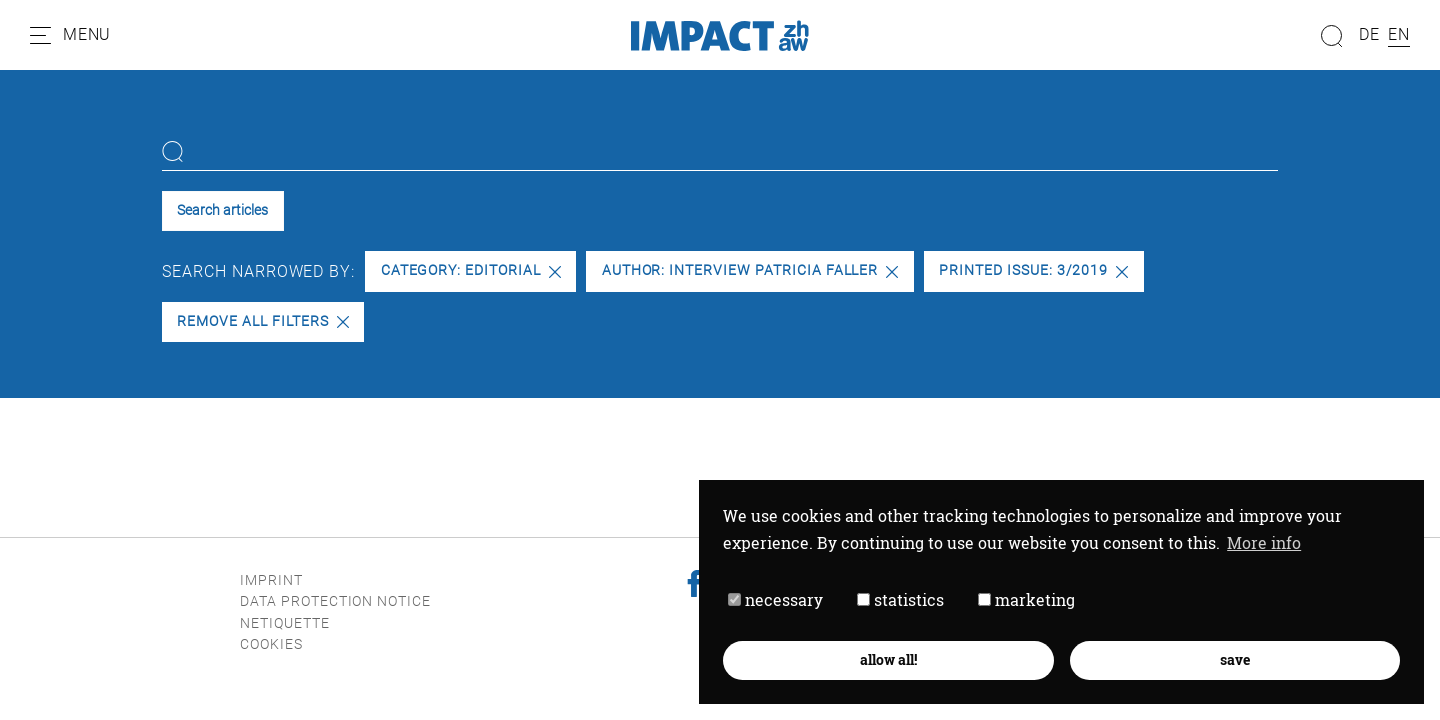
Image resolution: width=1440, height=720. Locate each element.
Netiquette (285, 623)
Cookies (271, 644)
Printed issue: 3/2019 (1033, 270)
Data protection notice (335, 601)
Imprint (271, 580)
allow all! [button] (888, 659)
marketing (1026, 599)
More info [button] (1264, 542)
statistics (900, 599)
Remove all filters (262, 321)
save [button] (1235, 659)
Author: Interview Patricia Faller (750, 270)
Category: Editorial (471, 270)
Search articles (222, 210)
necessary (775, 599)
